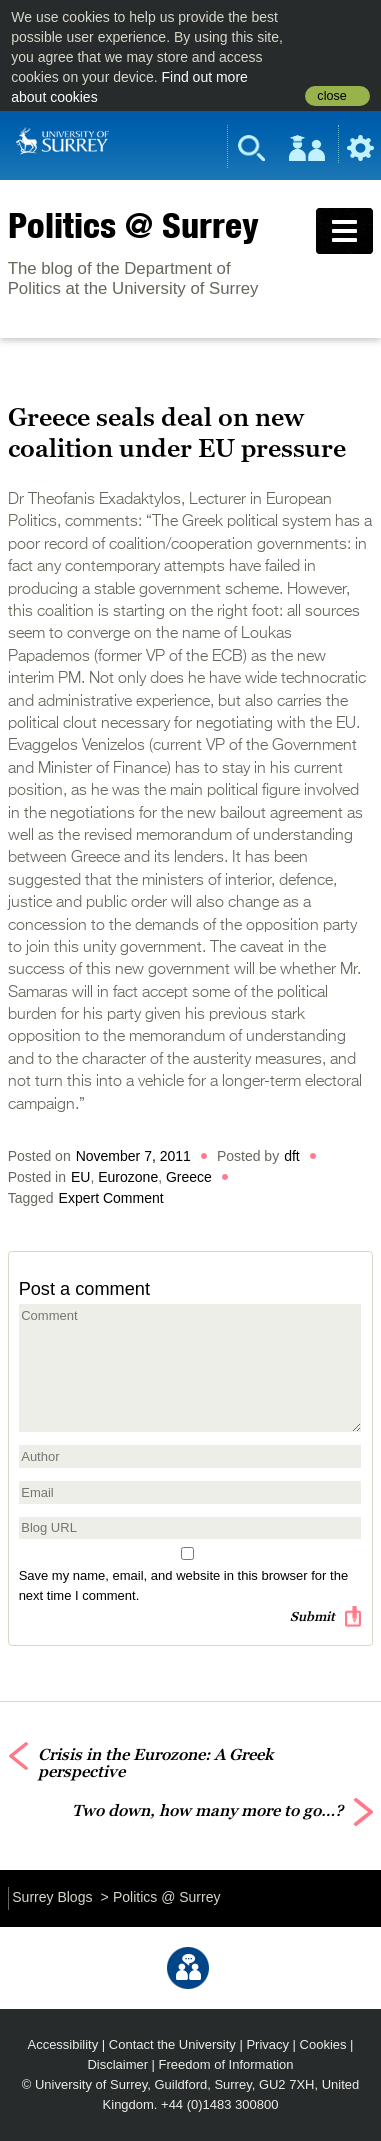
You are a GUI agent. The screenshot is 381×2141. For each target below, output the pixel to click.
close (331, 96)
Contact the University (172, 2044)
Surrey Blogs (52, 1897)
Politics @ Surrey (133, 225)
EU (80, 1177)
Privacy (267, 2044)
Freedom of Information (226, 2064)
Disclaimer (117, 2064)
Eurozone (128, 1177)
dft (292, 1156)
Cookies (323, 2044)
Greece (189, 1177)
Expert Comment (111, 1198)
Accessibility (63, 2044)
